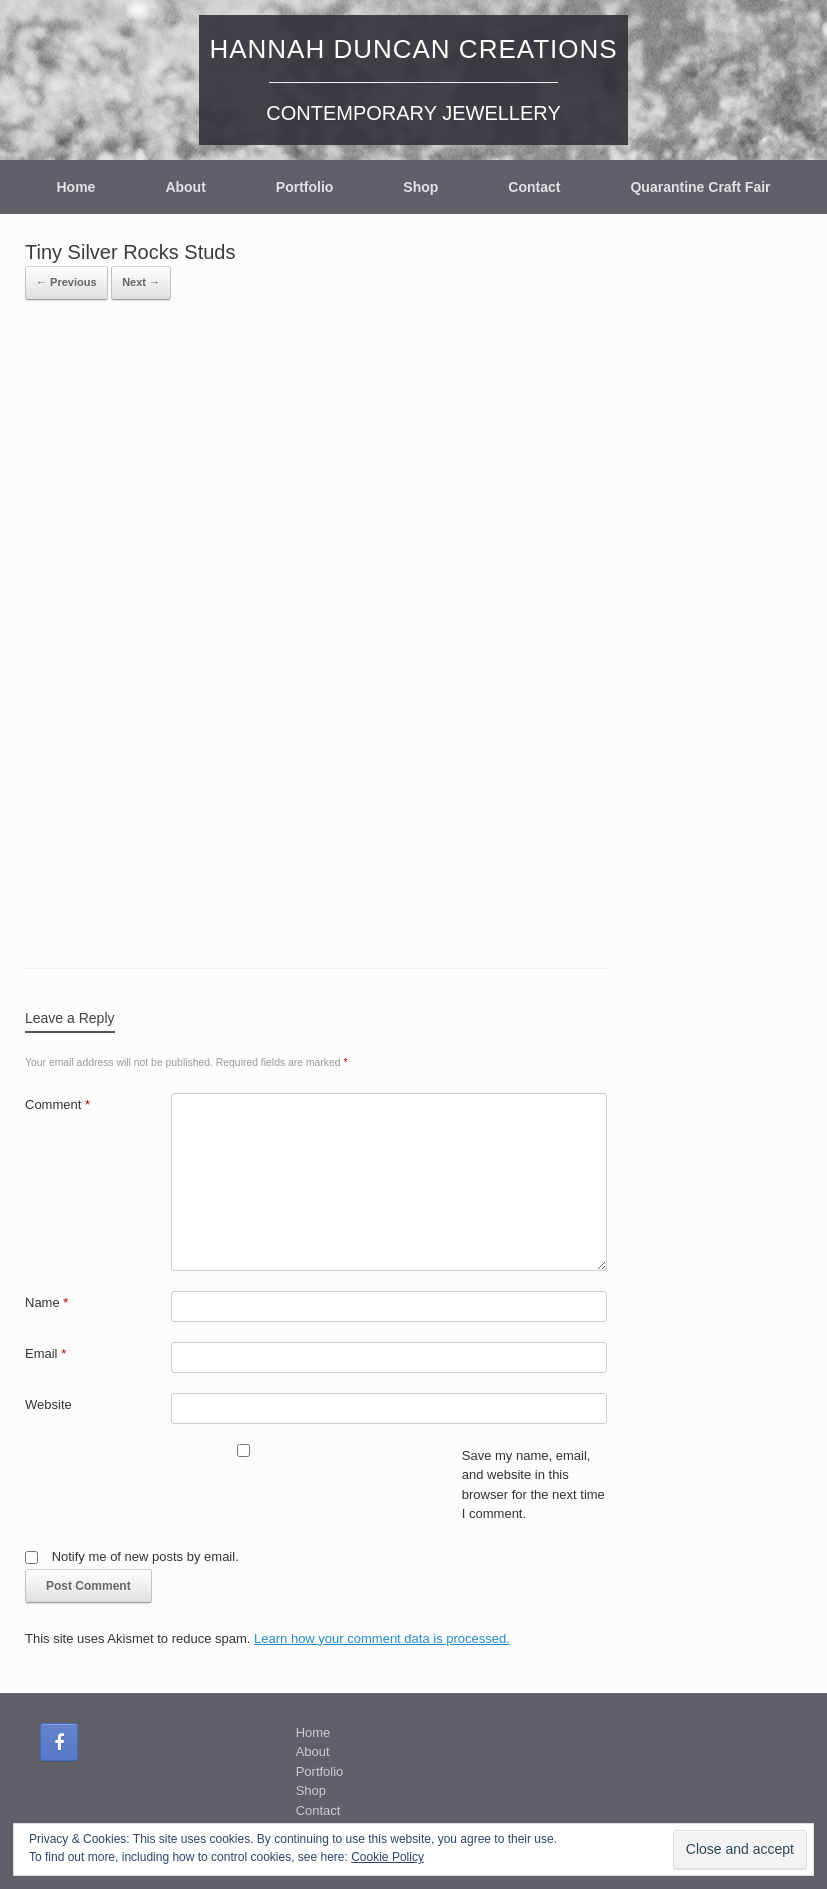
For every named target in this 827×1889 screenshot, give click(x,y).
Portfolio (305, 187)
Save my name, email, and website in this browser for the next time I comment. (533, 1485)
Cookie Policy (387, 1857)
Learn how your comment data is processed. (382, 1638)
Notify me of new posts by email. (145, 1556)
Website (48, 1404)
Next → (141, 282)
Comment (57, 1104)
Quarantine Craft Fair (700, 187)
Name (46, 1302)
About (185, 187)
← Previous (66, 282)
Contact (534, 187)
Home (75, 187)
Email (45, 1353)
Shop (420, 187)
